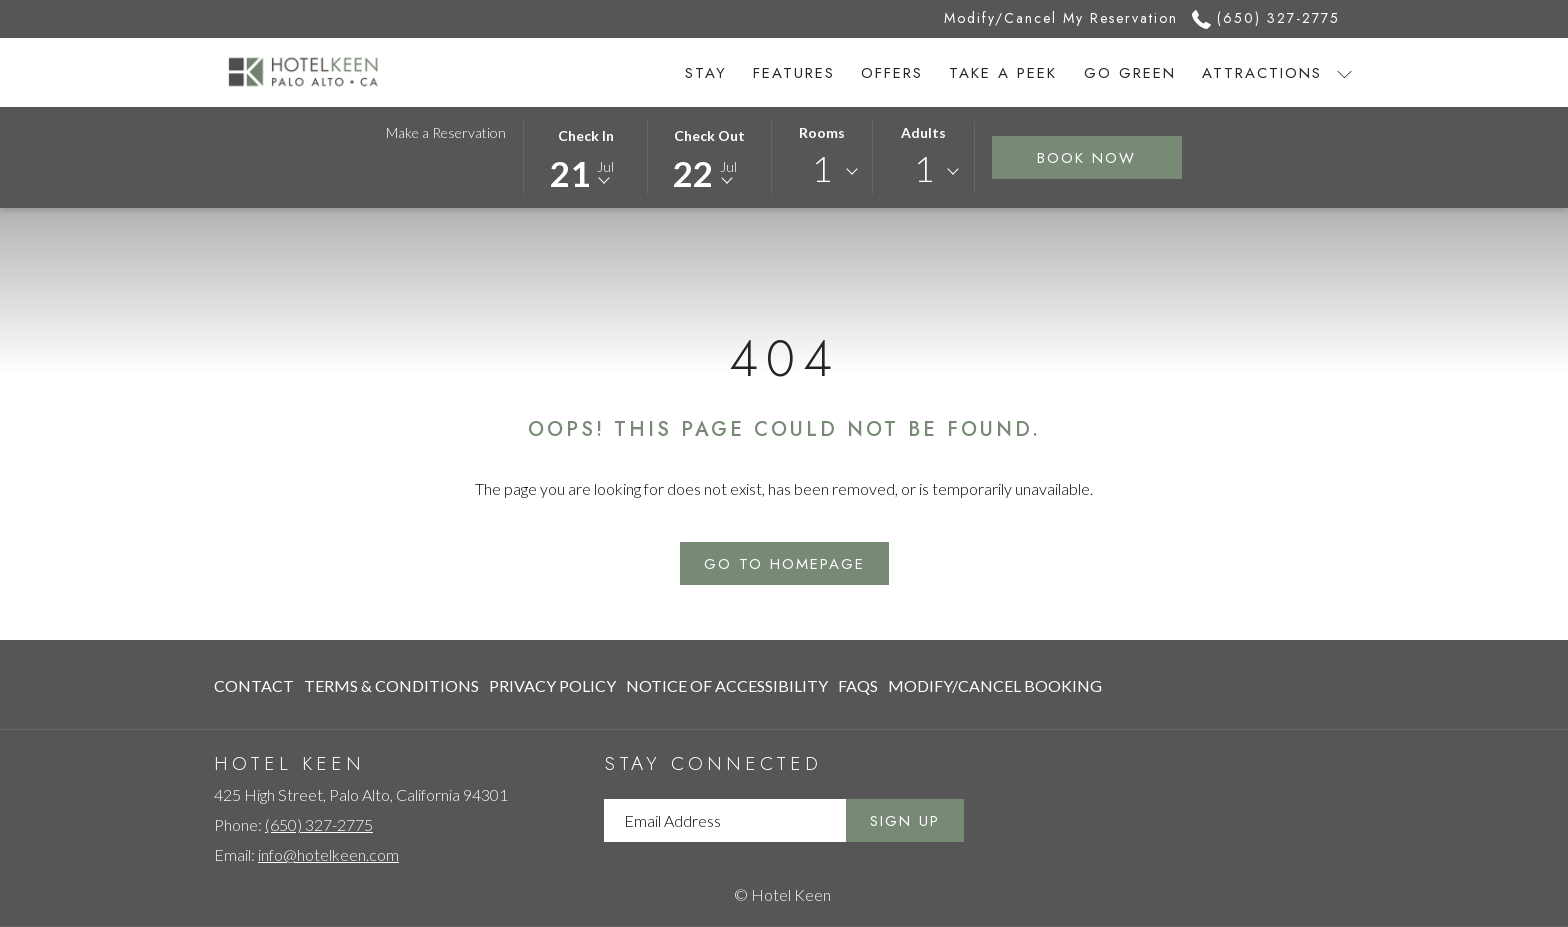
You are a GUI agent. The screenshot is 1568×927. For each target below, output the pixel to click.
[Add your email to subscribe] (725, 820)
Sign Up (905, 821)
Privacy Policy (552, 685)
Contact (254, 685)
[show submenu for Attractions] (1344, 72)
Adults (923, 132)
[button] (586, 156)
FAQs (858, 685)
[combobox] (822, 172)
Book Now (1086, 158)
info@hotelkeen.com (328, 854)
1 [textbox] (822, 168)
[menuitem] (706, 72)
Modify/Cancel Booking (995, 685)
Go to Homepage (784, 564)
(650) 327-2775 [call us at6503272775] (1266, 18)
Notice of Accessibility (727, 685)
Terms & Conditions (391, 685)
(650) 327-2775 (319, 824)
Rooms (822, 132)
